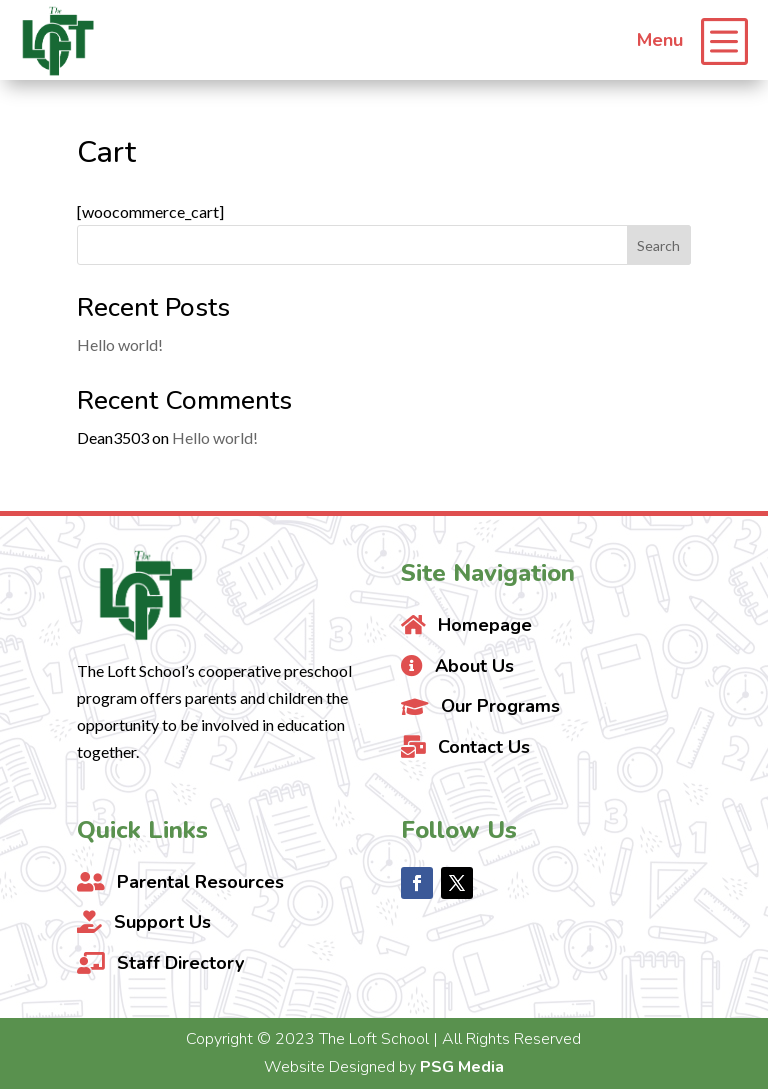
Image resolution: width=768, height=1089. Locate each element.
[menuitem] (692, 40)
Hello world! (120, 344)
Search (658, 245)
